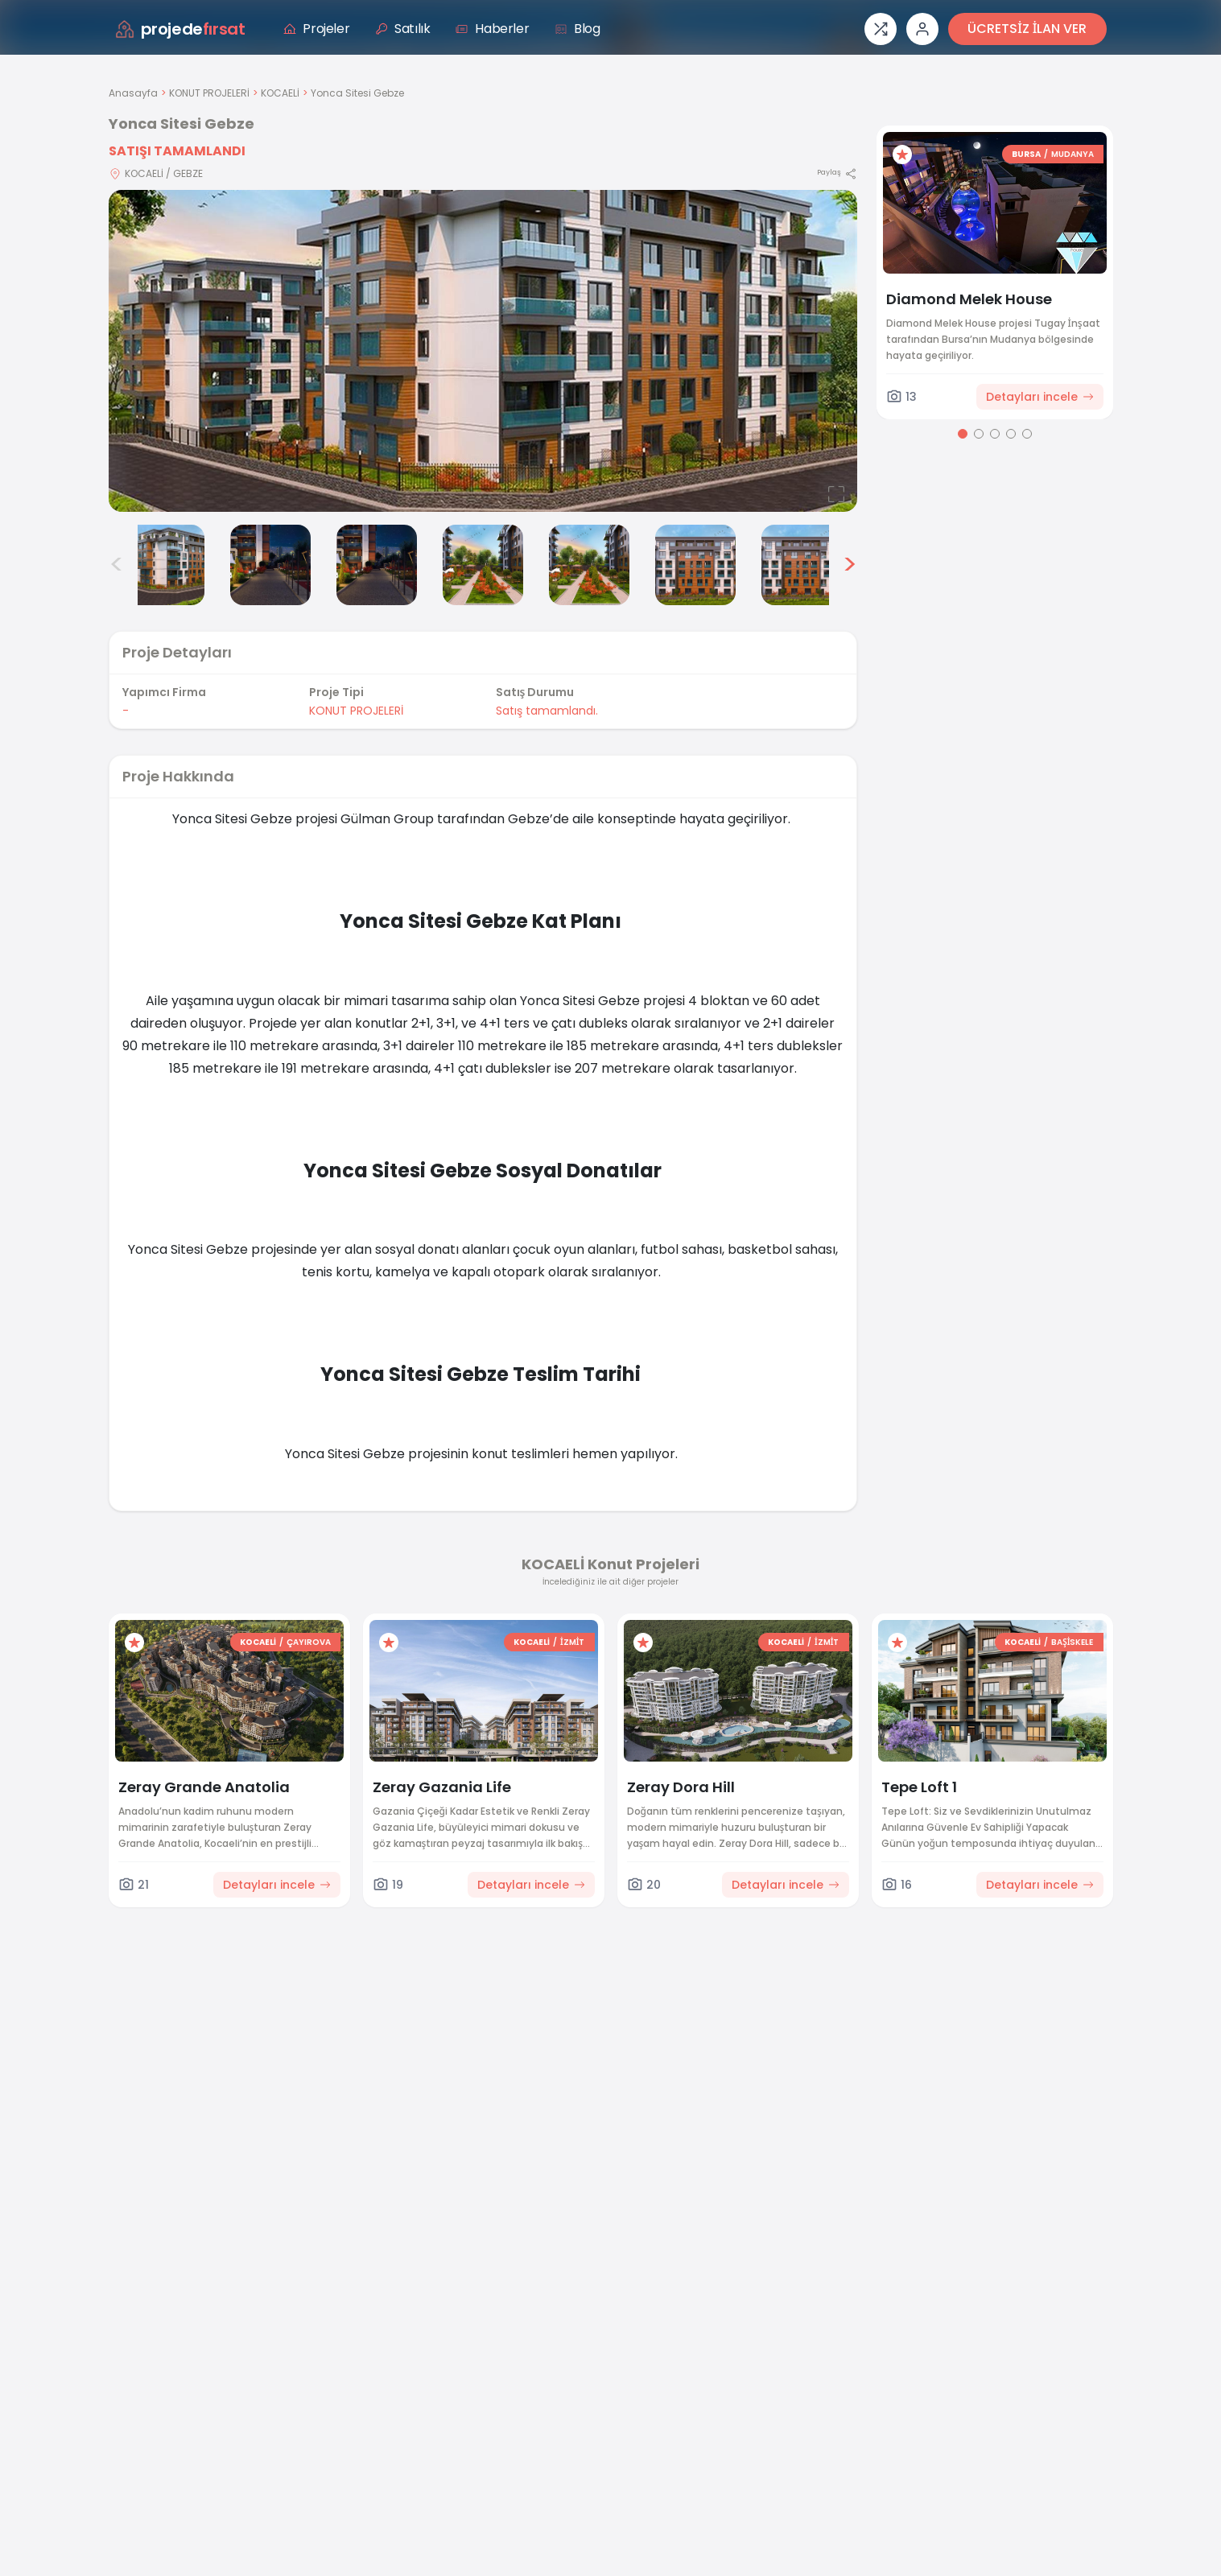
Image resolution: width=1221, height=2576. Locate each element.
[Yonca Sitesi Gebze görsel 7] (695, 565)
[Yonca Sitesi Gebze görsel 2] (164, 565)
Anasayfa (133, 93)
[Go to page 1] (962, 434)
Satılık (402, 28)
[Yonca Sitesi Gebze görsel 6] (589, 565)
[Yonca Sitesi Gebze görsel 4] (376, 565)
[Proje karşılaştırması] (880, 29)
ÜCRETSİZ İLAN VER (1027, 28)
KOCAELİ (280, 93)
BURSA (1026, 154)
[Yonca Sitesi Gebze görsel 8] (801, 565)
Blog (577, 28)
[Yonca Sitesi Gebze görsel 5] (483, 565)
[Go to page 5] (1027, 434)
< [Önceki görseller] (117, 565)
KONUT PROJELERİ (209, 93)
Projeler (316, 28)
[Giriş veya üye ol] (922, 29)
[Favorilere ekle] (902, 154)
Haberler (492, 28)
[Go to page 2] (979, 434)
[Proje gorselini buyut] (483, 351)
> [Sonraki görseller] (849, 565)
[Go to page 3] (995, 434)
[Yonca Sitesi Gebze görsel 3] (270, 565)
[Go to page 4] (1011, 434)
